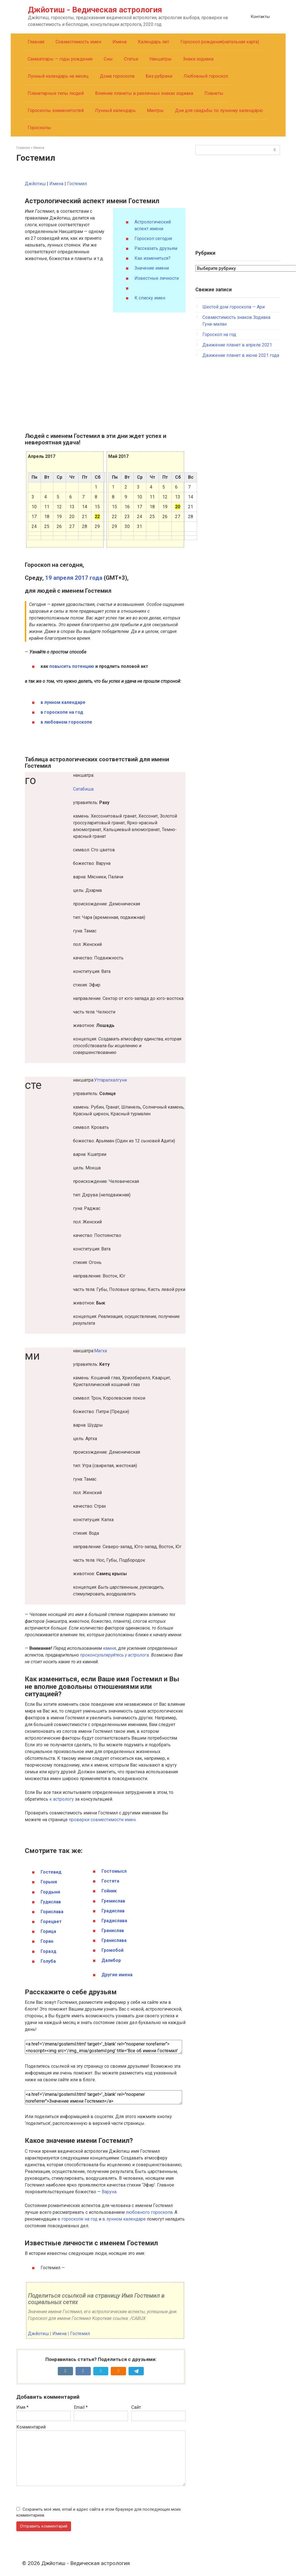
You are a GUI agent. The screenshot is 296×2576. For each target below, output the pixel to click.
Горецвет (51, 1921)
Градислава (114, 1920)
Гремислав (113, 1901)
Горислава (52, 1911)
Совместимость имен (78, 41)
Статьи (131, 59)
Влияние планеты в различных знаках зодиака (144, 93)
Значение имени (151, 268)
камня (109, 1648)
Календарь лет (153, 41)
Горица (48, 1931)
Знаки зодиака (198, 59)
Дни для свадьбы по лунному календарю (219, 110)
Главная (36, 41)
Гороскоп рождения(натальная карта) (219, 41)
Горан (47, 1941)
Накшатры (160, 59)
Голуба (48, 1961)
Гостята (110, 1881)
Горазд (48, 1951)
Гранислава (114, 1940)
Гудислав (51, 1901)
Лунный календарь (115, 110)
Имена (119, 41)
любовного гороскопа (149, 2212)
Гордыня (50, 1892)
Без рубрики (159, 76)
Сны (108, 59)
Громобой (112, 1950)
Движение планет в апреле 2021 (237, 345)
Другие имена (116, 1974)
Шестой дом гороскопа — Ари (233, 307)
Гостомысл (114, 1871)
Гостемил (77, 183)
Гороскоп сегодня (153, 238)
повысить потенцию (71, 666)
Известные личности (156, 278)
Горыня (49, 1882)
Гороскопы (39, 127)
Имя (22, 2407)
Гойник (109, 1891)
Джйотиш (35, 183)
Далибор (111, 1960)
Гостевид (51, 1872)
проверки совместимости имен (102, 1819)
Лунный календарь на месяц (58, 76)
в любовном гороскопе (66, 722)
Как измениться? (152, 258)
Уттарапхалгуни (110, 1080)
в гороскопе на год (62, 712)
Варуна (109, 2191)
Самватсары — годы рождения (60, 59)
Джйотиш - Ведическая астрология (95, 9)
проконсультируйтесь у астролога (114, 1655)
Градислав (113, 1910)
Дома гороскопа (117, 76)
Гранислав (112, 1930)
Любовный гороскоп (206, 76)
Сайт (136, 2407)
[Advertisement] (237, 200)
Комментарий (31, 2427)
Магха (100, 1350)
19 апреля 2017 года (73, 577)
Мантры (155, 110)
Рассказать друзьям (155, 248)
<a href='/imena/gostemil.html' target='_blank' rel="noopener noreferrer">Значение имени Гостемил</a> (103, 2097)
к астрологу (61, 1799)
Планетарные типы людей (56, 93)
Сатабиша (83, 789)
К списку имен (149, 298)
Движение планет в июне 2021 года (240, 355)
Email (81, 2407)
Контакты (260, 16)
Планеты (213, 93)
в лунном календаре (63, 702)
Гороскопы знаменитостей (56, 110)
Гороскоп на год (219, 334)
